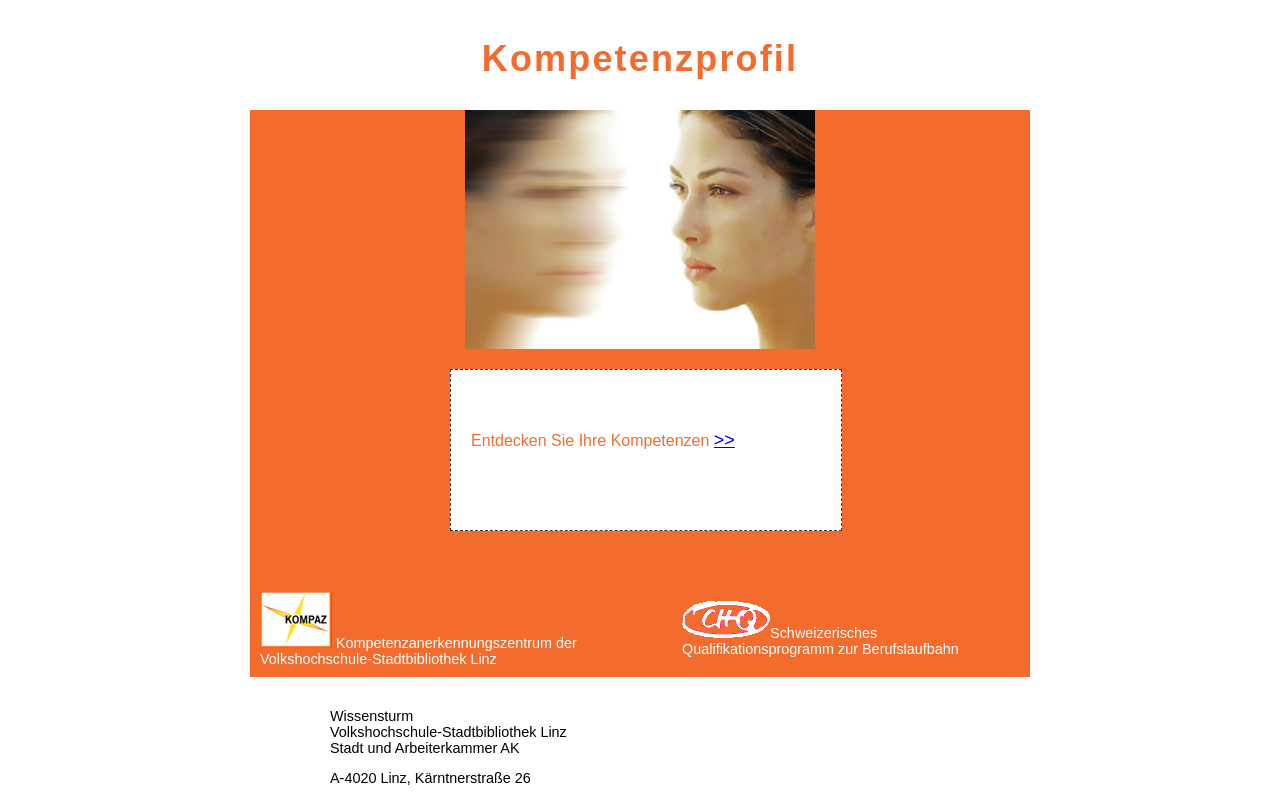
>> (724, 440)
